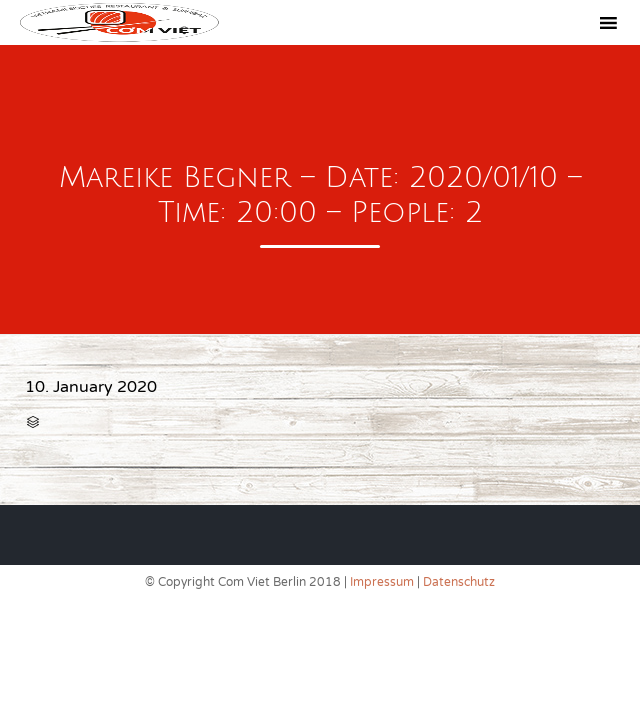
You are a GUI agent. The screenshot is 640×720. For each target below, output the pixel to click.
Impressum (382, 582)
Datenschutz (459, 582)
